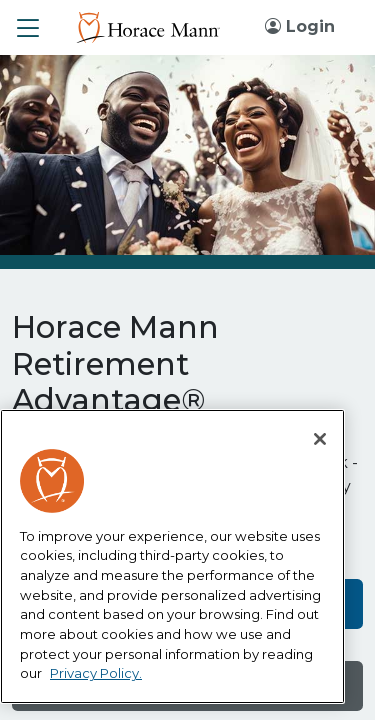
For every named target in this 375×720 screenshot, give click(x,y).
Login (300, 26)
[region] (172, 557)
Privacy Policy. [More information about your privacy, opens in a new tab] (96, 673)
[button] (28, 28)
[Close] (320, 439)
